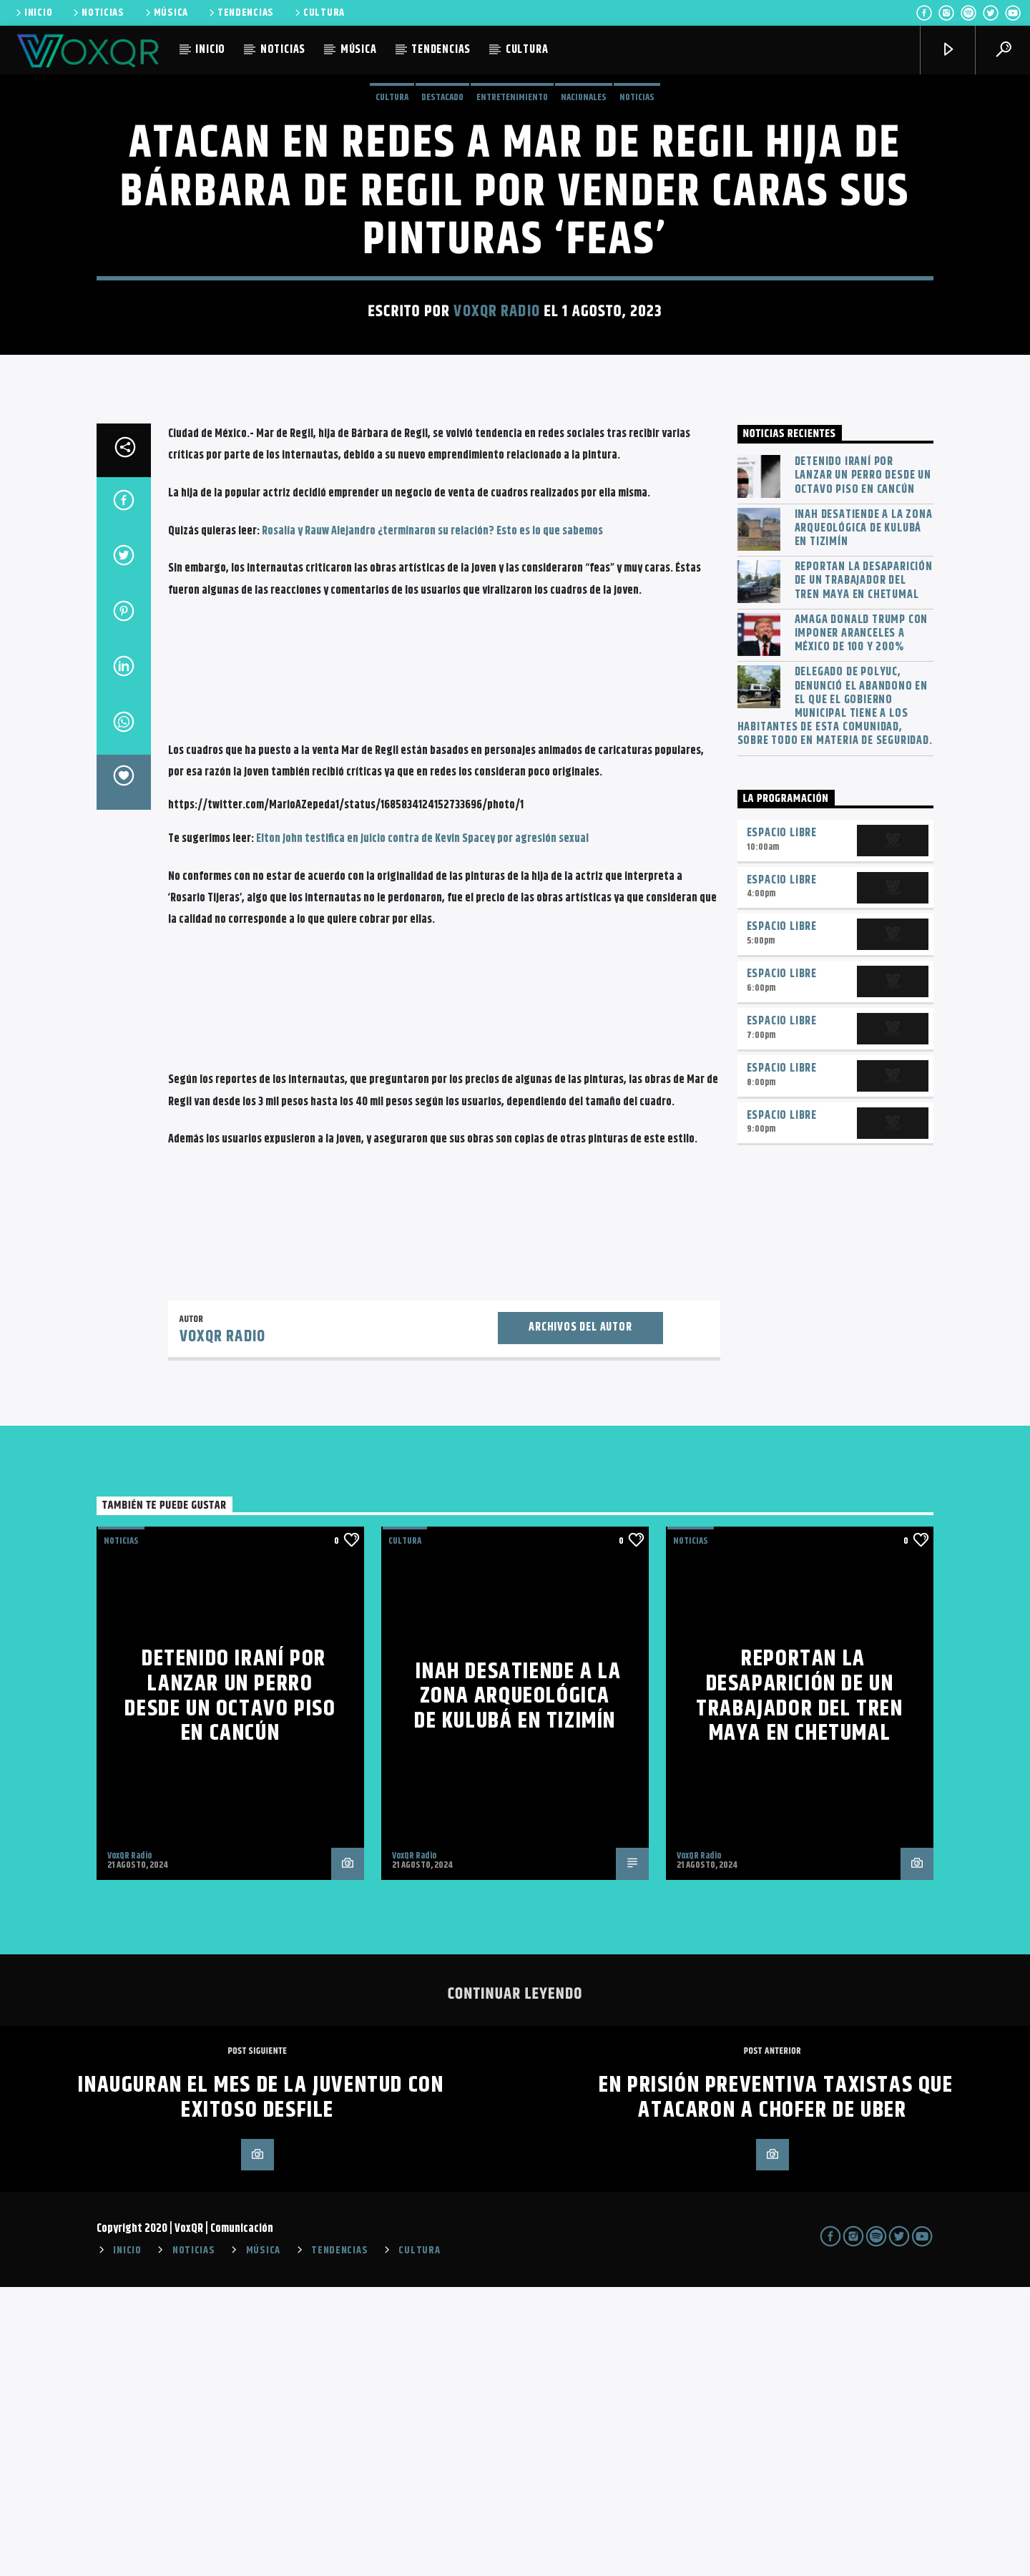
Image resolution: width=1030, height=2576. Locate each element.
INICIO (33, 13)
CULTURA (319, 13)
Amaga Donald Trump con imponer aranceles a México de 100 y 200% (861, 923)
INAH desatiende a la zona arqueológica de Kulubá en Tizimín (864, 817)
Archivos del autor (580, 1616)
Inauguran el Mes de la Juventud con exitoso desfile (260, 2386)
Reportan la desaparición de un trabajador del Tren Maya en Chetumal (864, 870)
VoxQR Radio (496, 456)
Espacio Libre (782, 1122)
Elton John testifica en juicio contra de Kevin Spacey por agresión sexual (422, 1128)
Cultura (392, 242)
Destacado (442, 242)
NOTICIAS (97, 13)
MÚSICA (165, 13)
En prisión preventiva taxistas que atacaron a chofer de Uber (776, 2386)
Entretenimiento (512, 242)
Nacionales (584, 242)
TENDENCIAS (240, 13)
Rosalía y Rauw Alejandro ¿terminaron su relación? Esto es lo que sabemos (431, 820)
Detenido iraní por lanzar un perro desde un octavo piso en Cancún (863, 764)
